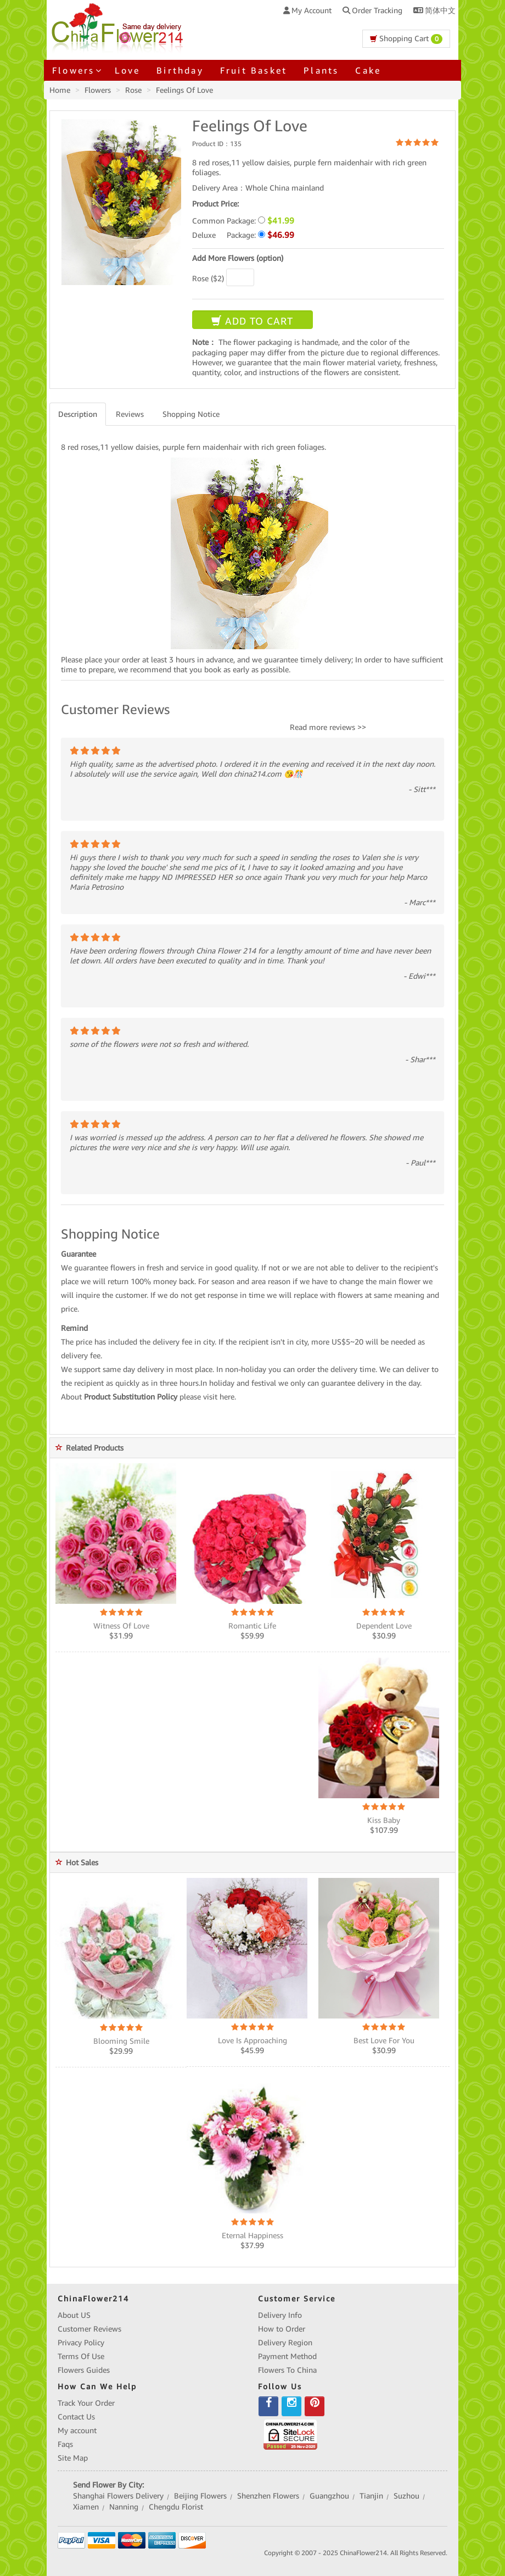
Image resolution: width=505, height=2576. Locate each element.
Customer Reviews (89, 2329)
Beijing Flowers (200, 2496)
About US (74, 2315)
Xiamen (86, 2507)
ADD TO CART (252, 321)
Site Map (73, 2458)
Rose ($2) (208, 278)
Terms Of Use (81, 2356)
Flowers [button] (75, 70)
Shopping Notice (191, 414)
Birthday (180, 70)
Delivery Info (280, 2315)
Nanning (123, 2507)
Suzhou (406, 2496)
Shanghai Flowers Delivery (118, 2496)
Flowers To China (287, 2370)
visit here (218, 1397)
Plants (321, 70)
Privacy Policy (81, 2343)
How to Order (281, 2329)
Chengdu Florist (176, 2507)
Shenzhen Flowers (268, 2496)
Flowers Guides (84, 2370)
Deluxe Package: (243, 235)
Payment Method (287, 2356)
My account (77, 2430)
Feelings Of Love (184, 90)
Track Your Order (86, 2403)
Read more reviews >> (328, 727)
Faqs (65, 2444)
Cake (368, 70)
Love (127, 70)
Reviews (130, 414)
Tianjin (371, 2496)
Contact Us (76, 2417)
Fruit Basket (253, 70)
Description (77, 414)
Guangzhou (329, 2496)
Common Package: (243, 220)
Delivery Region (285, 2343)
